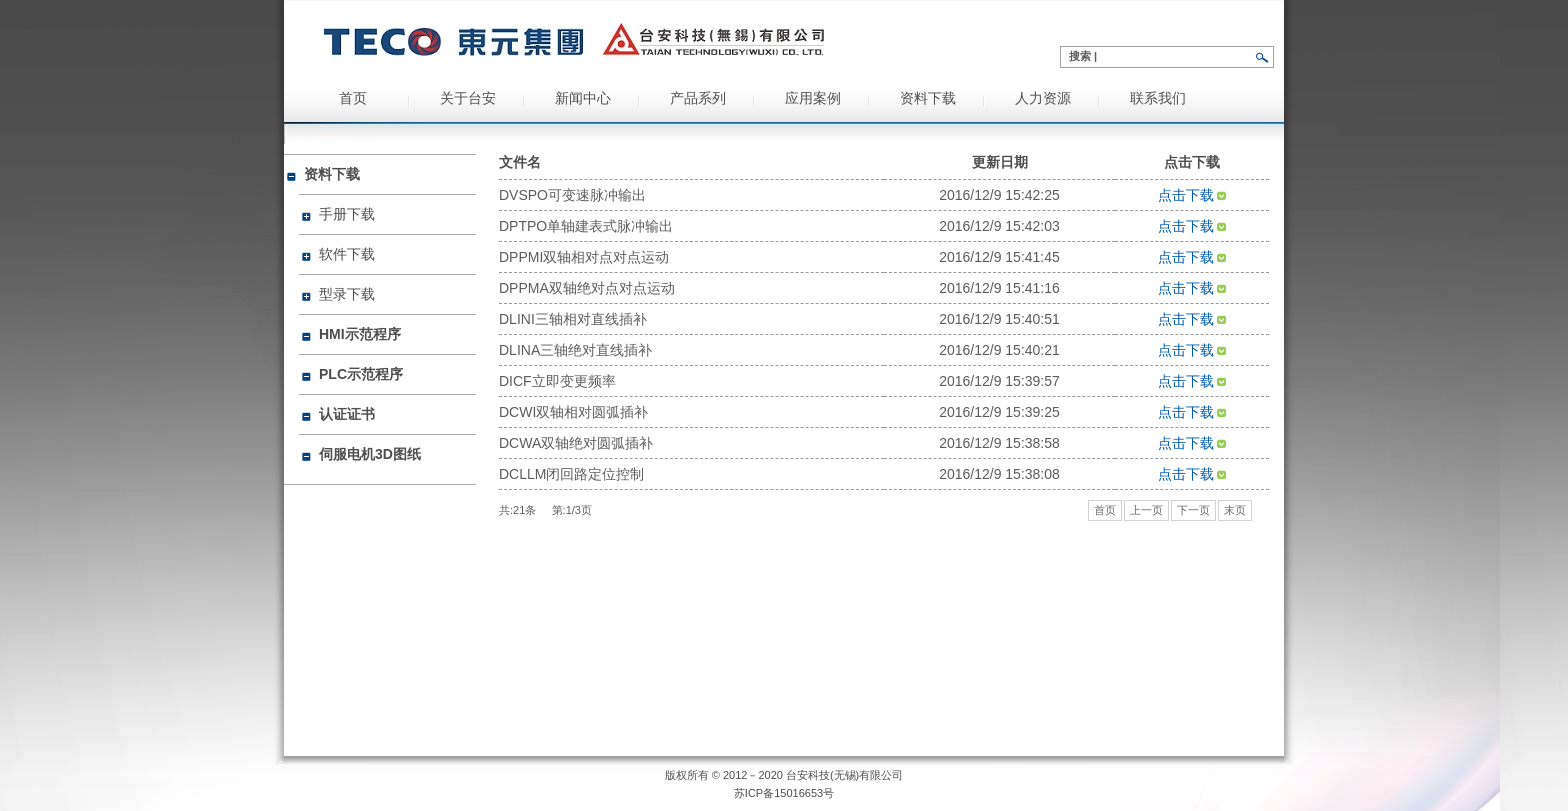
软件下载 (347, 254)
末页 (1235, 510)
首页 (353, 98)
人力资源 (1043, 98)
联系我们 (1158, 98)
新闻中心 (583, 98)
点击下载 (1192, 195)
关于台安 (468, 98)
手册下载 (347, 214)
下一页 (1193, 510)
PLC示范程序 (361, 374)
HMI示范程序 (360, 334)
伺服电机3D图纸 (370, 454)
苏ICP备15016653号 (784, 793)
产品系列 (698, 98)
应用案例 (813, 98)
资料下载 (928, 98)
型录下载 (347, 294)
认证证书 (347, 414)
